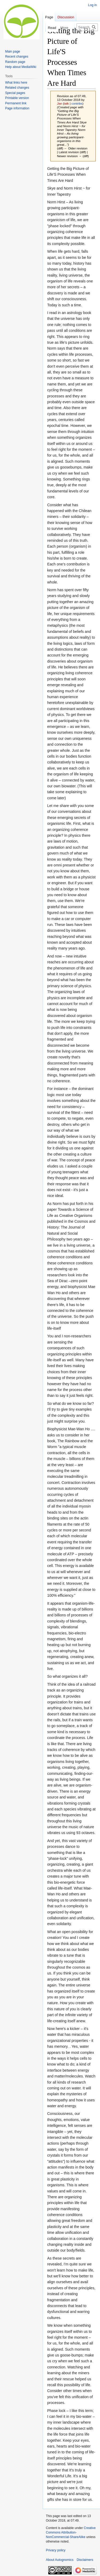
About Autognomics (59, 2560)
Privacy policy (55, 2550)
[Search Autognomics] (87, 27)
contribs (76, 103)
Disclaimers (85, 2560)
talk (66, 103)
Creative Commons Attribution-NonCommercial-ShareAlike (71, 2532)
